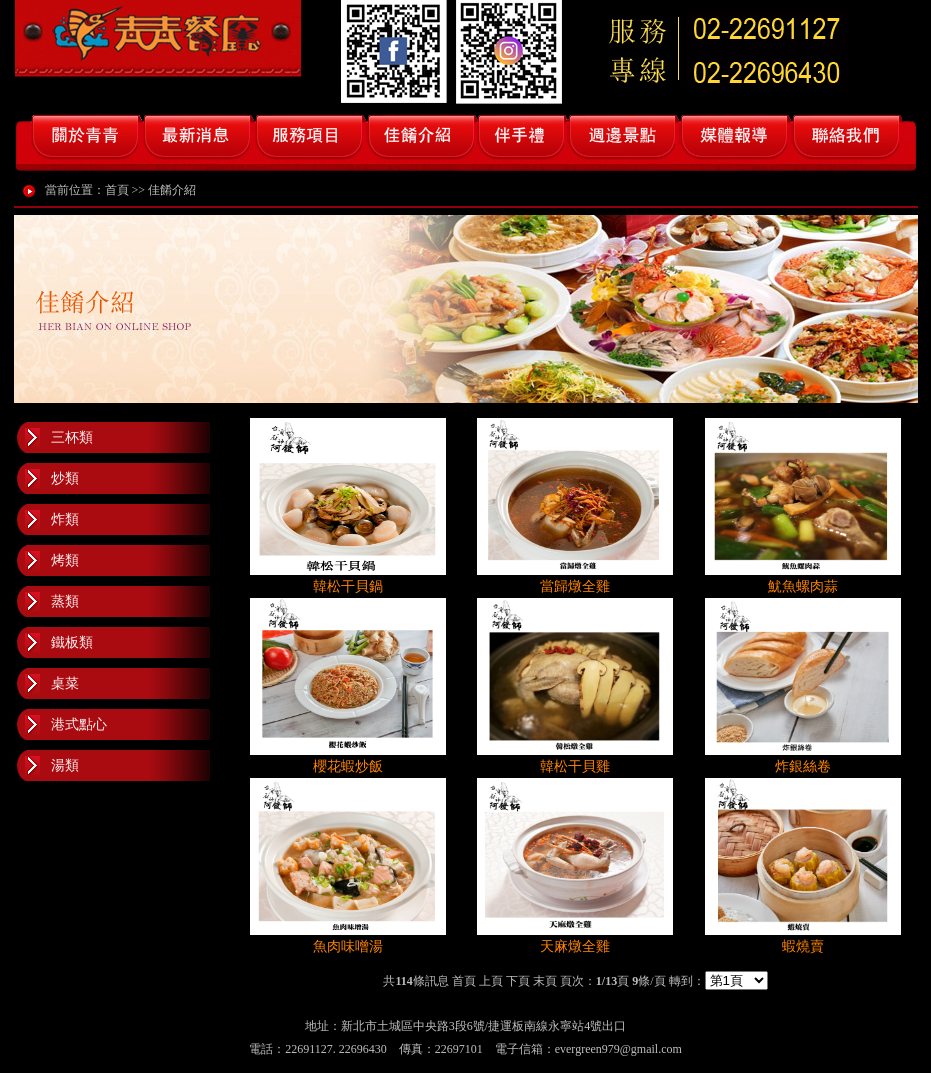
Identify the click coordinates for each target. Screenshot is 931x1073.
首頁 (117, 190)
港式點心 (79, 724)
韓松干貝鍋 (348, 586)
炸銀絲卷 (803, 766)
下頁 (518, 981)
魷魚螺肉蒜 (803, 586)
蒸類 (65, 601)
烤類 (65, 560)
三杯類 (72, 437)
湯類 (65, 765)
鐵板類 (72, 642)
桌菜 (65, 683)
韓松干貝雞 (575, 766)
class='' (736, 980)
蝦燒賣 (803, 946)
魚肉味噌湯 (348, 946)
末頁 (545, 981)
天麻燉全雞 (575, 946)
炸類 (65, 519)
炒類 (65, 478)
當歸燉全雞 (575, 586)
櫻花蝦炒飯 (348, 766)
